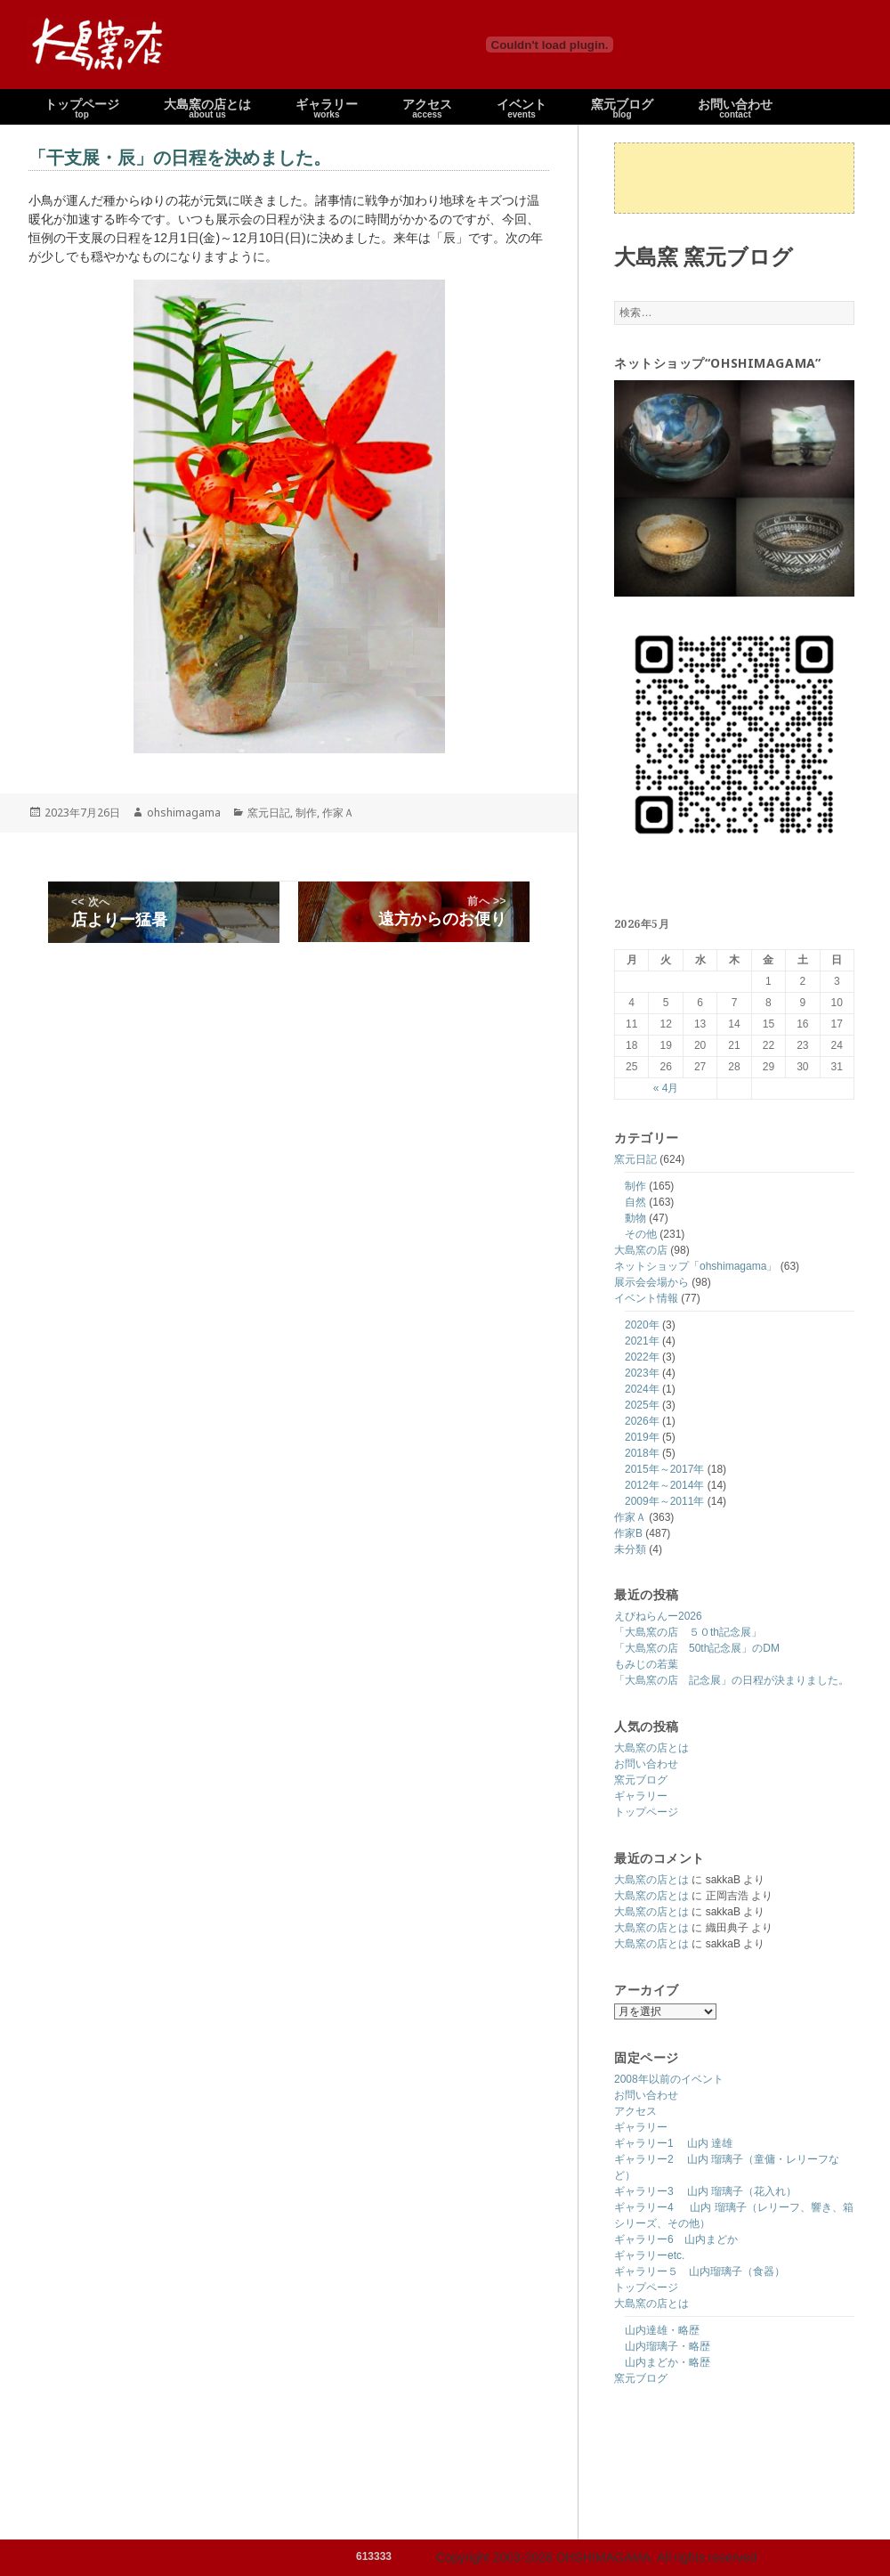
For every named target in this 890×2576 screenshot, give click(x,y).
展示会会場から (651, 1282)
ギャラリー (641, 1796)
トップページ (646, 1812)
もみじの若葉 (646, 1664)
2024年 (642, 1389)
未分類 (630, 1549)
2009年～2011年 (664, 1501)
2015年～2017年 (664, 1469)
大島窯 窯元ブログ (703, 256)
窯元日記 (635, 1159)
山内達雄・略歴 (662, 2330)
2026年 (642, 1421)
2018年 (642, 1453)
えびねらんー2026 (658, 1616)
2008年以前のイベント (669, 2079)
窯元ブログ (641, 1780)
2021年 (642, 1341)
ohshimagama (184, 812)
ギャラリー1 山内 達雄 (673, 2143)
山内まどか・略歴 (667, 2362)
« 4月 (666, 1088)
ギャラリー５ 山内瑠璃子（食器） (699, 2271)
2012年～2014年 (664, 1485)
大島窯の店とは (651, 1748)
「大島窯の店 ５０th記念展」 (688, 1632)
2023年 (642, 1373)
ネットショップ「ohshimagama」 (695, 1266)
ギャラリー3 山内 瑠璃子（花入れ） (705, 2191)
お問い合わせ (646, 1764)
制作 (635, 1186)
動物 (635, 1218)
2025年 (642, 1405)
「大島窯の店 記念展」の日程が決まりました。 (731, 1680)
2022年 (642, 1357)
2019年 (642, 1437)
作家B (628, 1533)
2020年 (642, 1325)
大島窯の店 (641, 1250)
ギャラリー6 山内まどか (676, 2239)
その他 (641, 1234)
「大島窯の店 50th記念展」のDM (697, 1648)
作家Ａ (630, 1517)
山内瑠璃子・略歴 (667, 2346)
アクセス (635, 2111)
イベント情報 (646, 1298)
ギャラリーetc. (649, 2255)
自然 (635, 1202)
